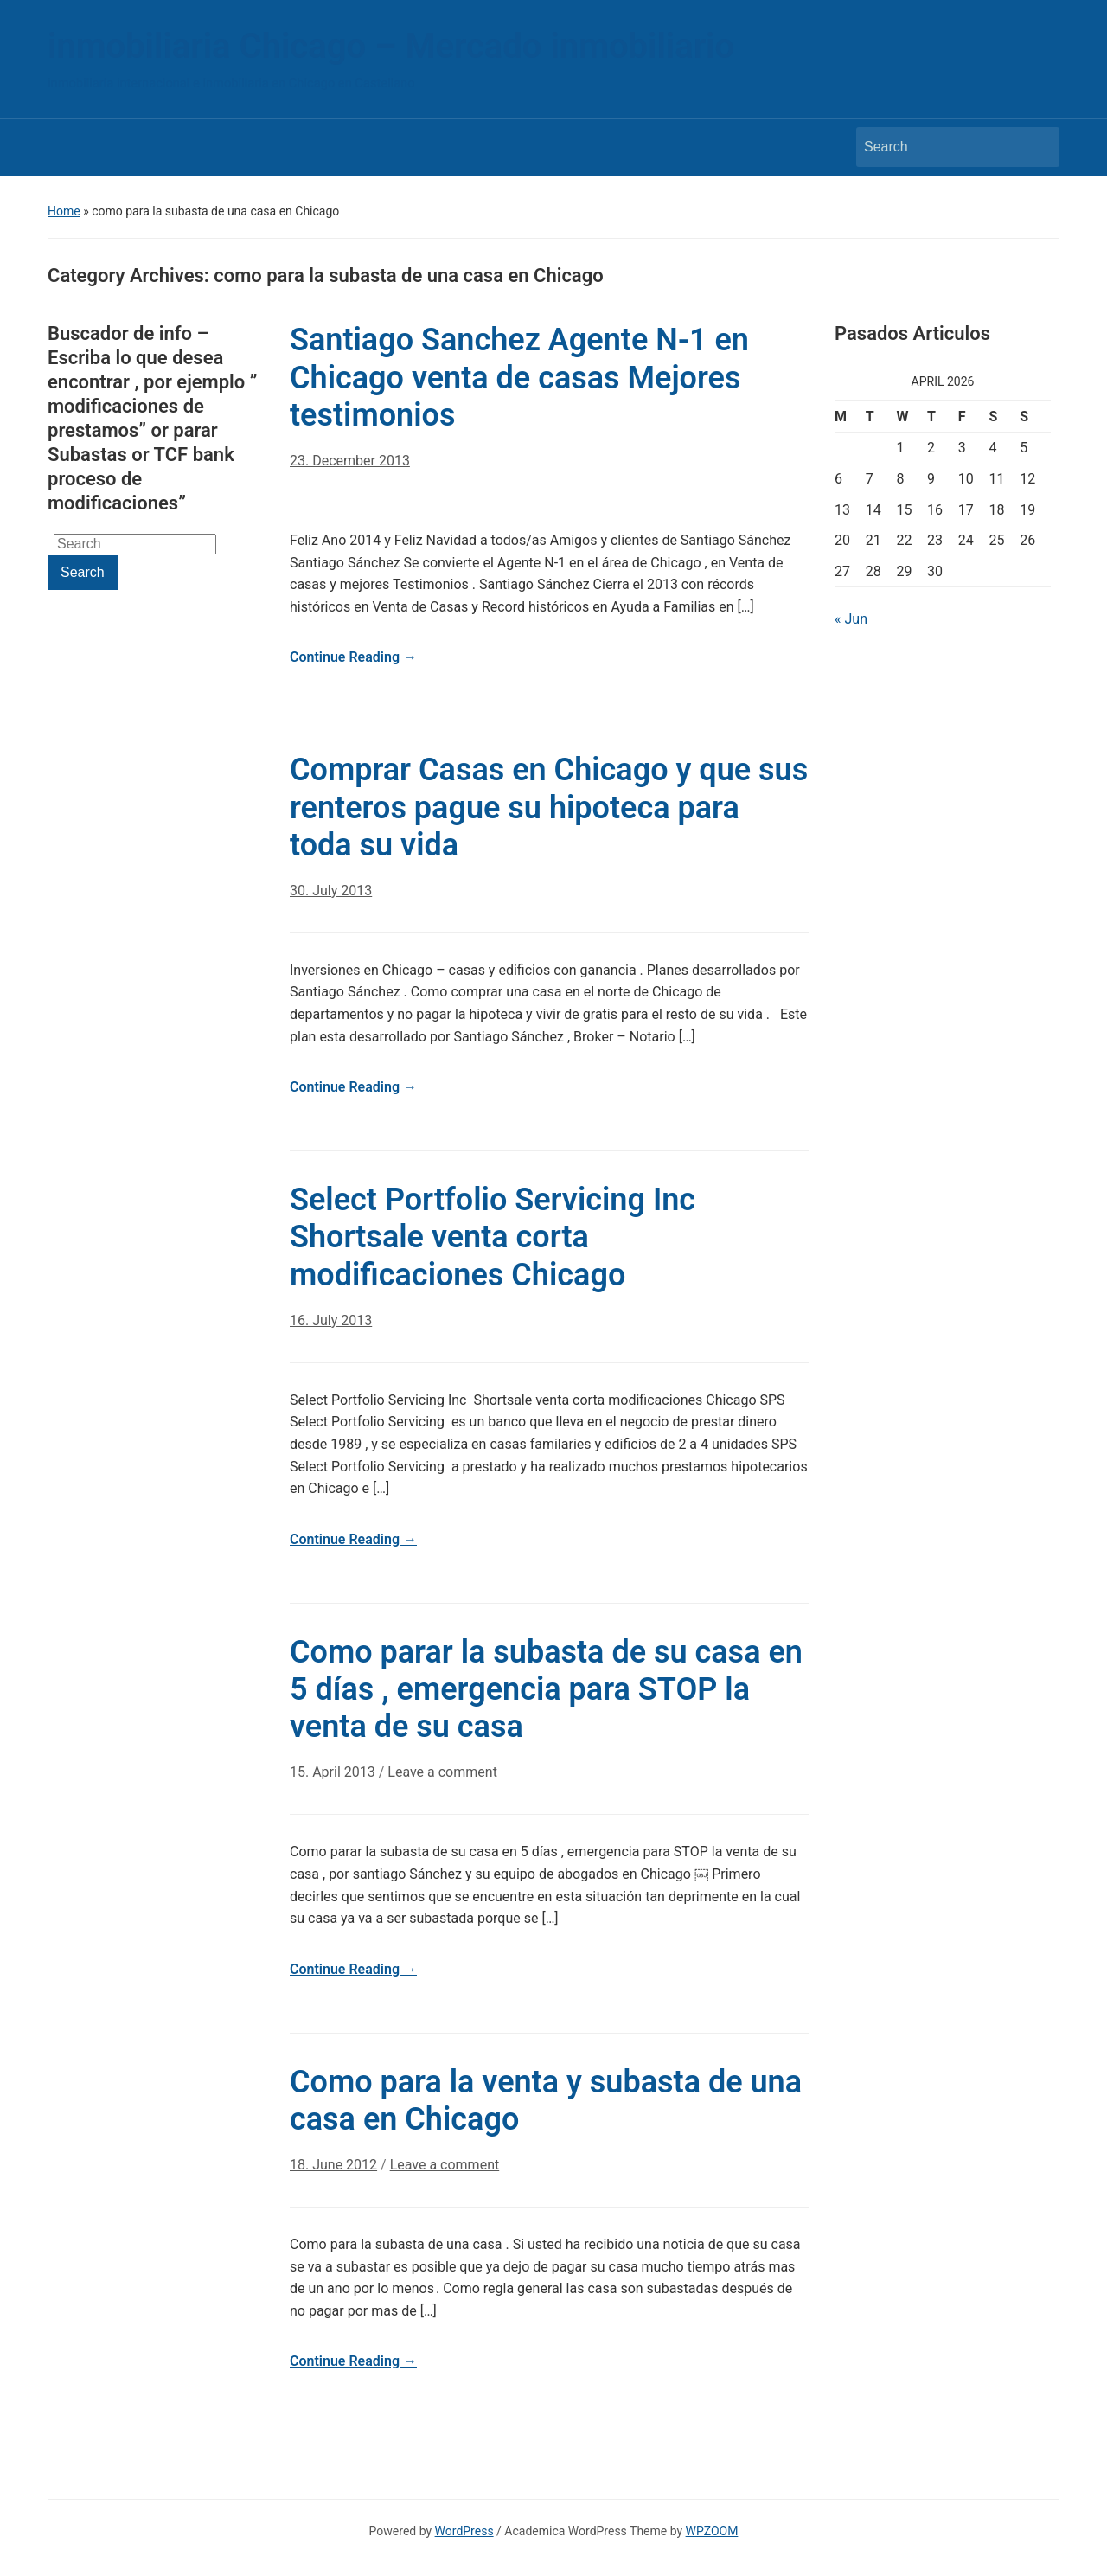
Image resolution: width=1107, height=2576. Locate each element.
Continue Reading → (353, 657)
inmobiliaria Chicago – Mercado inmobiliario (391, 46)
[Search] (941, 147)
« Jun (851, 619)
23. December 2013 (350, 460)
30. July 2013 (331, 890)
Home (64, 211)
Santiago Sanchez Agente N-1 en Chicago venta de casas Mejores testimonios (519, 377)
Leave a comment (442, 1772)
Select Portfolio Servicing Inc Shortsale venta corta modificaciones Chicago (492, 1237)
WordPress (464, 2531)
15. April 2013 (332, 1772)
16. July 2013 (331, 1320)
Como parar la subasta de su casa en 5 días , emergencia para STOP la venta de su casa (546, 1689)
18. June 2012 (333, 2164)
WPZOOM (712, 2531)
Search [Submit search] (1038, 147)
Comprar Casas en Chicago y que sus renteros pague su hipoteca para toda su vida (549, 807)
